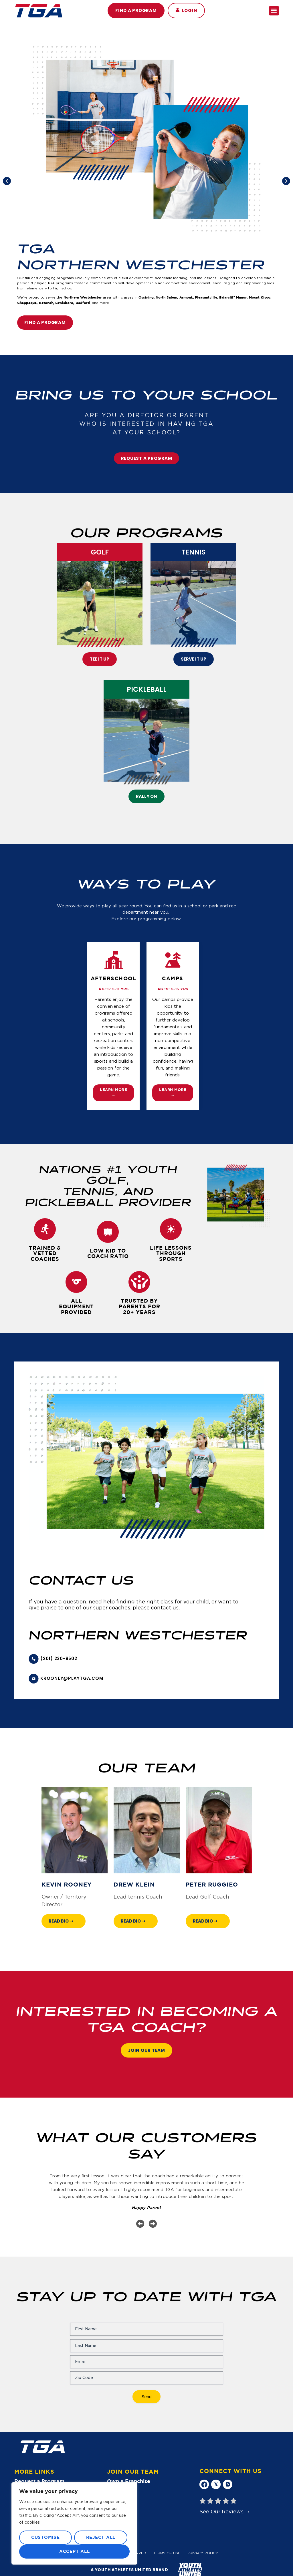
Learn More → (113, 1092)
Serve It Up (193, 659)
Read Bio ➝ (61, 1921)
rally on (146, 796)
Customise (45, 2537)
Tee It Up (99, 659)
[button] (186, 10)
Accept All (74, 2551)
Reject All (101, 2537)
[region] (74, 2523)
